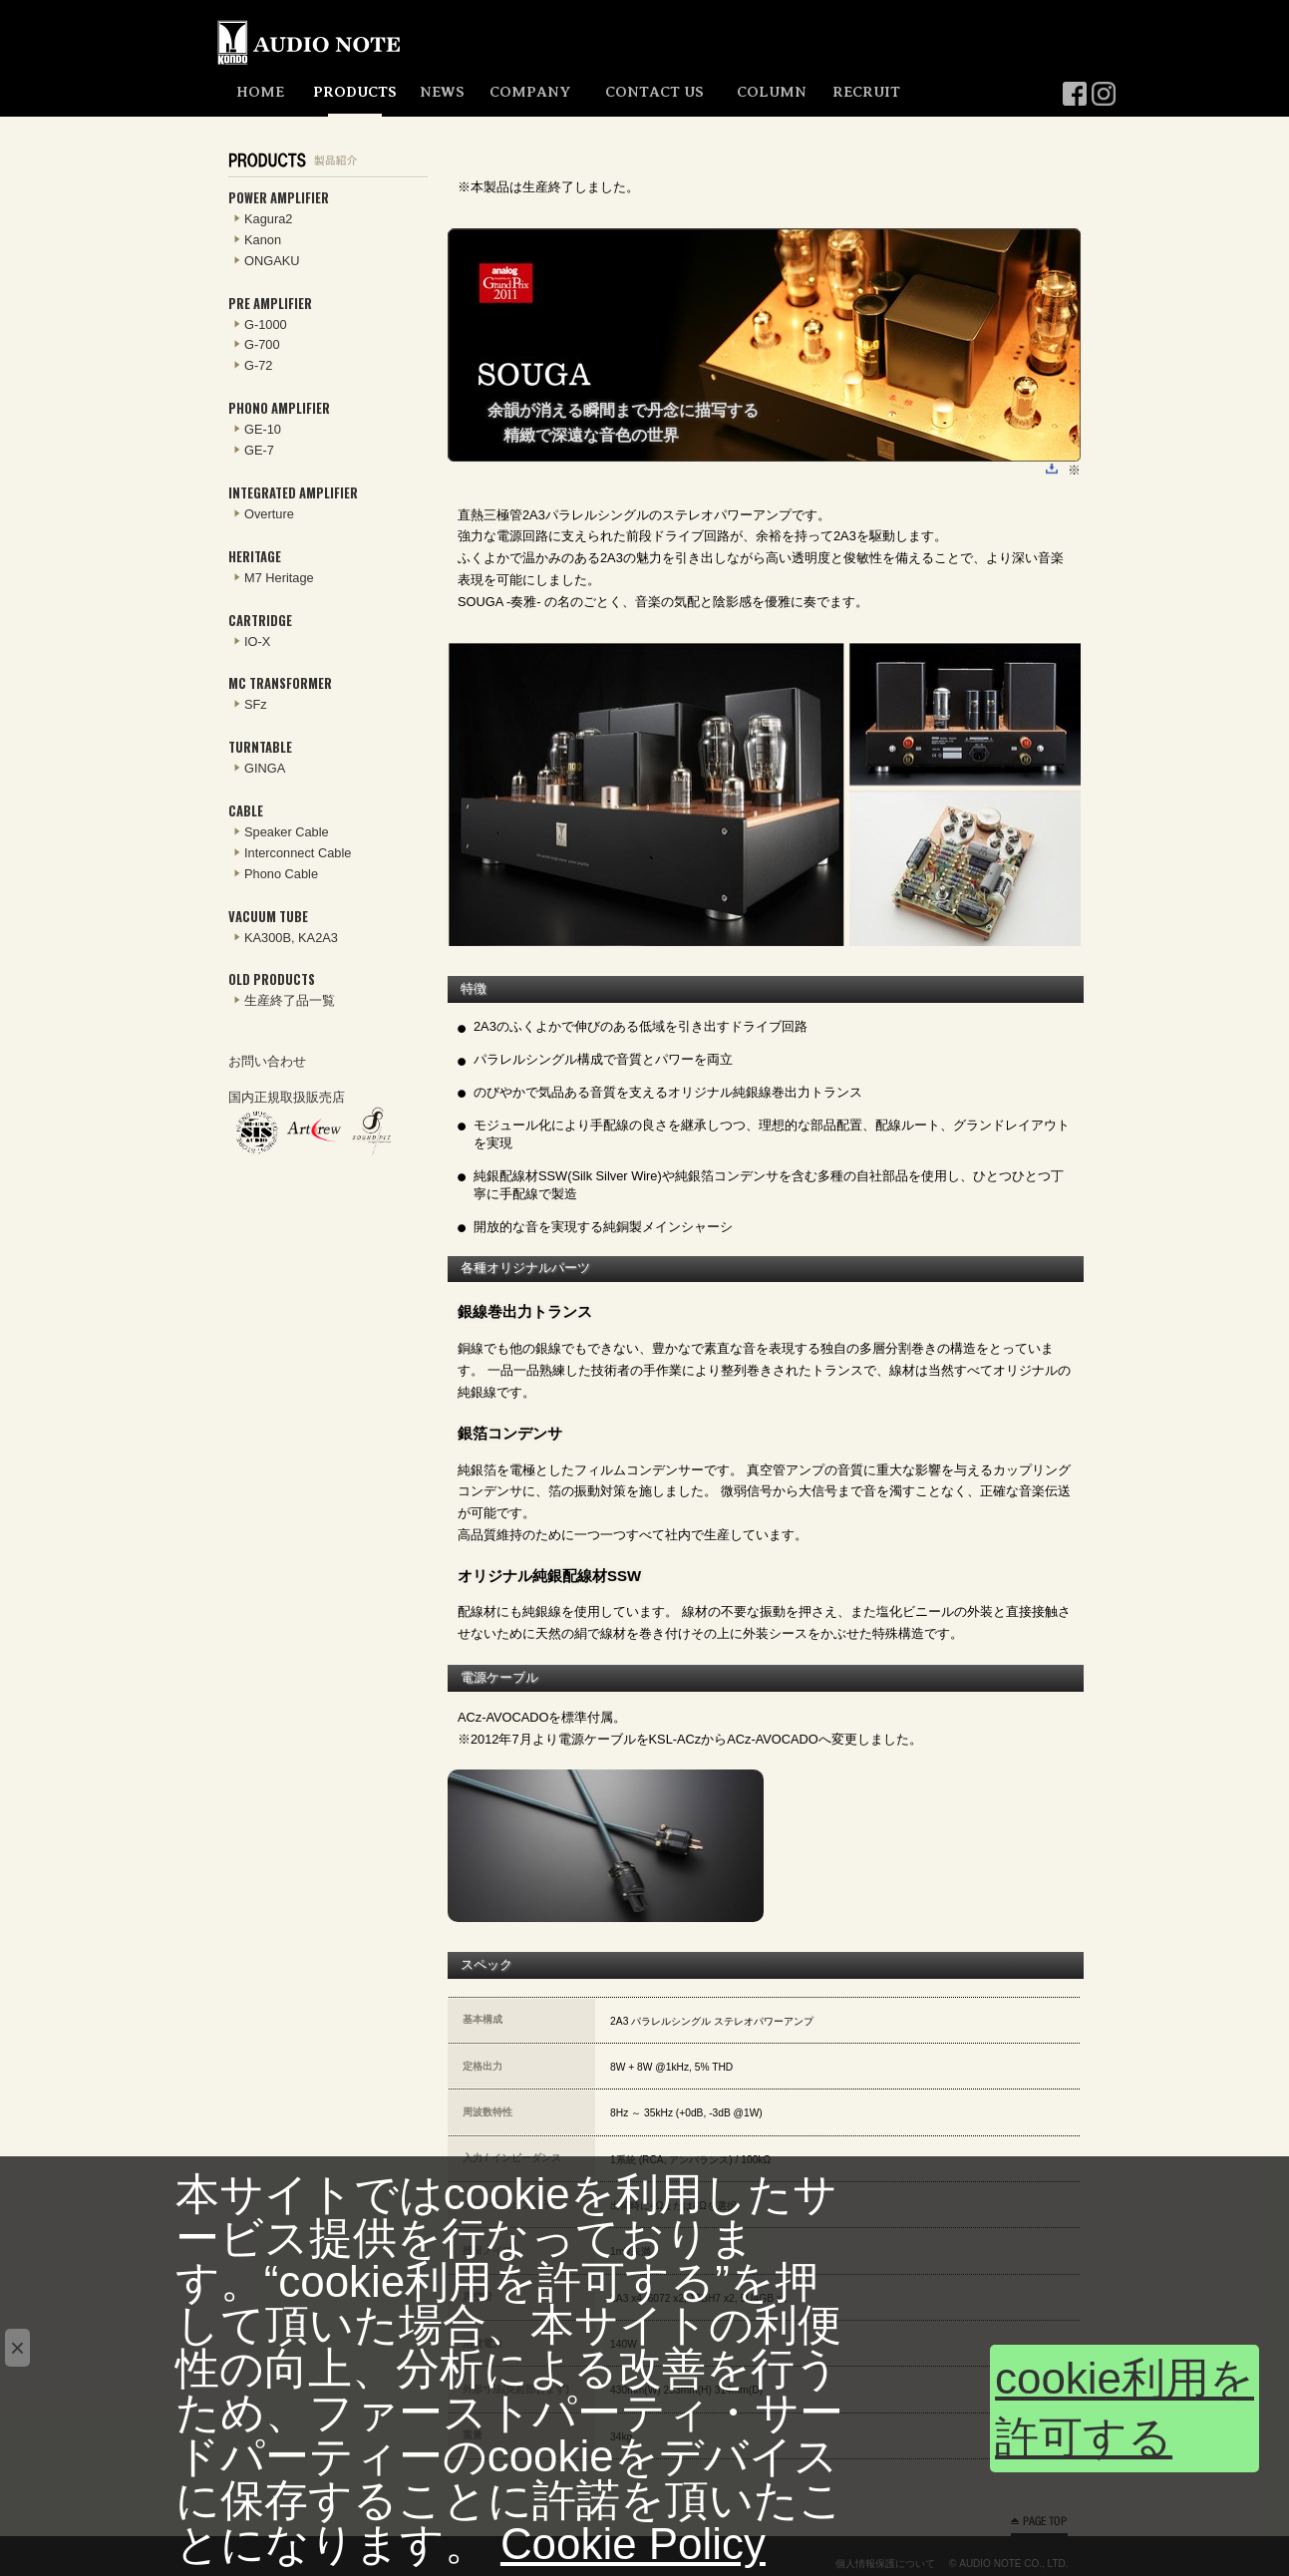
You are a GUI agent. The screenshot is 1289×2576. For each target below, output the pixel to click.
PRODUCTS (355, 92)
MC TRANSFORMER (280, 683)
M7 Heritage (279, 577)
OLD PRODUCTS (271, 979)
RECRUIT (866, 92)
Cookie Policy (633, 2543)
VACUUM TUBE (268, 916)
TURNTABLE (260, 747)
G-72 (258, 365)
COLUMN (771, 92)
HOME (260, 92)
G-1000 (265, 324)
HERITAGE (254, 556)
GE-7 (259, 450)
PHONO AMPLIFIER (279, 408)
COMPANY (529, 92)
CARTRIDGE (260, 620)
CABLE (245, 811)
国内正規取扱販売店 (286, 1097)
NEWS (442, 92)
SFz (255, 704)
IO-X (257, 641)
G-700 (262, 344)
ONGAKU (271, 260)
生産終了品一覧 (289, 1000)
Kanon (262, 239)
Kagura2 (268, 218)
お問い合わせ (267, 1061)
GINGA (264, 768)
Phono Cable (281, 873)
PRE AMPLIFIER (270, 303)
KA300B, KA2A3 (291, 937)
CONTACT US (654, 92)
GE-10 (262, 429)
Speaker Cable (286, 831)
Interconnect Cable (297, 852)
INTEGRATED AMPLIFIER (293, 492)
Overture (269, 513)
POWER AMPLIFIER (278, 197)
